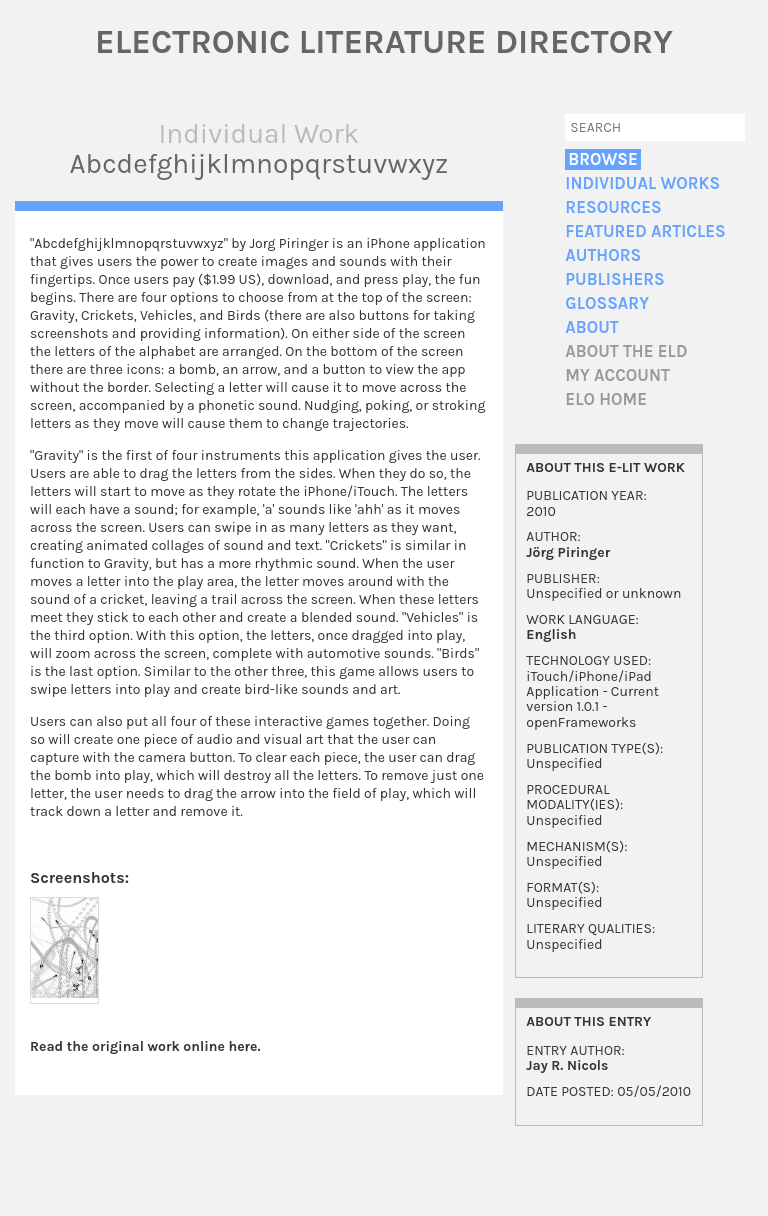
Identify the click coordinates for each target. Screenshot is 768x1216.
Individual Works (642, 183)
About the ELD (626, 351)
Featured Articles (645, 231)
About (591, 327)
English (551, 634)
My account (617, 375)
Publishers (614, 279)
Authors (603, 255)
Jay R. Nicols (567, 1065)
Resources (613, 207)
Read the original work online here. (145, 1046)
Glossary (607, 303)
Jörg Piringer (568, 552)
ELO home (606, 399)
